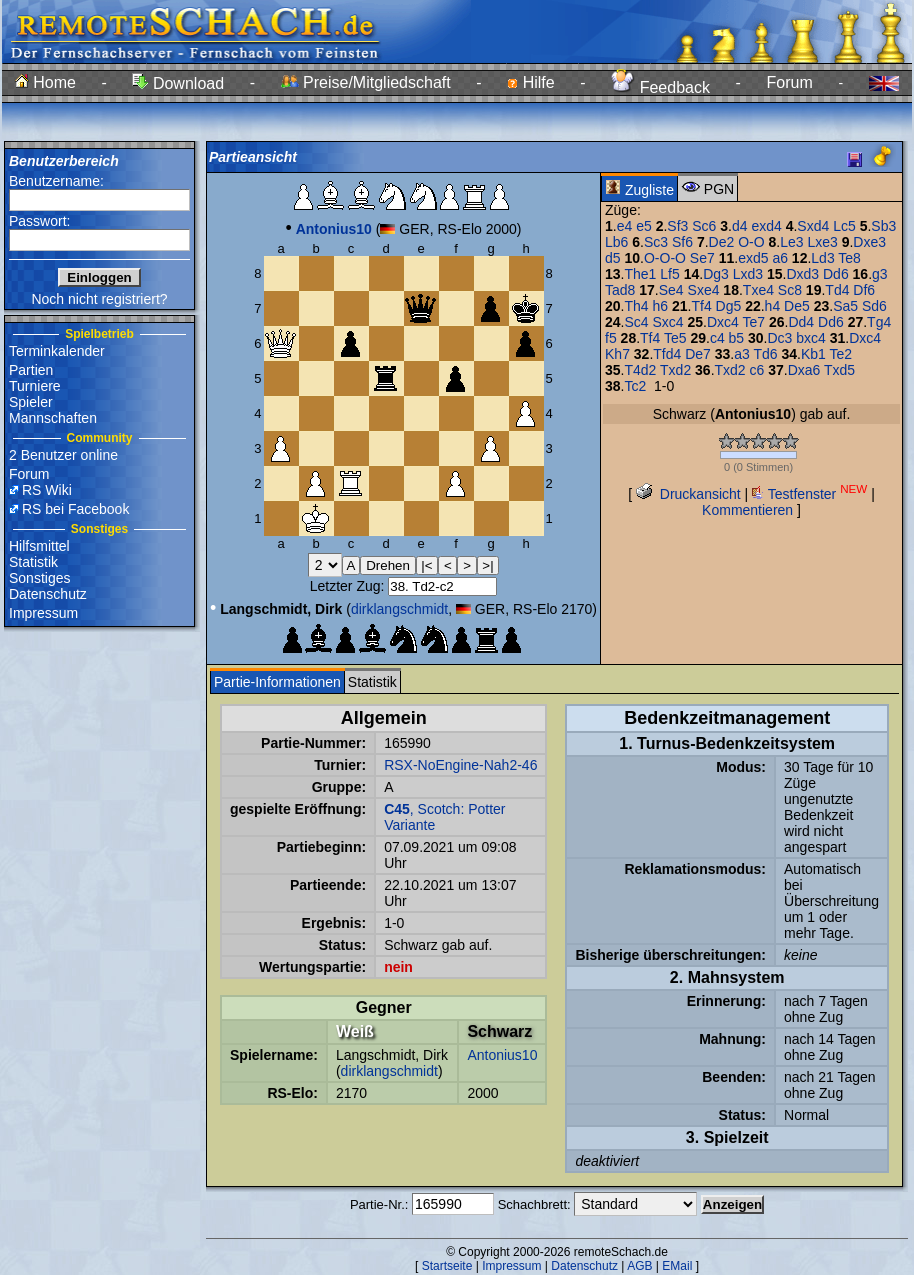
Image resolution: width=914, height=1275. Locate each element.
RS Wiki (47, 490)
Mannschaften (53, 418)
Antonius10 (502, 1055)
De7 (698, 354)
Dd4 (801, 322)
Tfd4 (667, 354)
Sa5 (845, 306)
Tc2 (635, 386)
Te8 (849, 258)
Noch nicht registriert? (99, 299)
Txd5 (839, 370)
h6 (661, 306)
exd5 (753, 258)
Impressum (43, 613)
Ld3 (822, 258)
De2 (722, 242)
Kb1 (813, 354)
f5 (611, 338)
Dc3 (780, 338)
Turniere (35, 386)
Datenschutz (48, 594)
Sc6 (704, 226)
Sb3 (883, 226)
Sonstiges (39, 578)
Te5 (675, 338)
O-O (751, 242)
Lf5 (669, 274)
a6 (780, 258)
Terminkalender (57, 351)
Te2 (841, 354)
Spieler (31, 402)
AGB (639, 1266)
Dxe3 (869, 242)
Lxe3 (822, 242)
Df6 (864, 290)
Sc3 (656, 242)
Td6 (765, 354)
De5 (797, 306)
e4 (625, 226)
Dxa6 (804, 370)
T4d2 (640, 370)
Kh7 (617, 354)
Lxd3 (748, 274)
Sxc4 (668, 322)
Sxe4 (704, 290)
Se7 (702, 258)
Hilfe (530, 82)
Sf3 (677, 226)
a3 (742, 354)
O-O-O (665, 258)
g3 (880, 274)
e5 (644, 226)
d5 (613, 258)
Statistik (33, 562)
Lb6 (616, 242)
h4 (773, 306)
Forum (790, 82)
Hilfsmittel (39, 546)
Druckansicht (688, 494)
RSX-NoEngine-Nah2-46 (460, 765)
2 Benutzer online (63, 455)
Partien (31, 370)
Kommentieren (747, 510)
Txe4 (758, 290)
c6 (757, 370)
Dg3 (716, 274)
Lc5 (844, 226)
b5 (737, 338)
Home (45, 82)
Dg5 (729, 306)
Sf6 (682, 242)
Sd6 (874, 306)
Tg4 (879, 322)
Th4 (636, 306)
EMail (677, 1266)
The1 (640, 274)
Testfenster (809, 494)
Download (178, 83)
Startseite (447, 1266)
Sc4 (636, 322)
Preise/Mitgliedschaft (366, 82)
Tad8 (620, 290)
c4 (717, 338)
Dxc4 (723, 322)
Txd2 (675, 370)
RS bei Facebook (75, 509)
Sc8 (790, 290)
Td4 (837, 290)
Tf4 (701, 306)
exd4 (766, 226)
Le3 (791, 242)
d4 (740, 226)
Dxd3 (802, 274)
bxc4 (811, 338)
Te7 (754, 322)
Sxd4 (813, 226)
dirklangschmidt (399, 609)
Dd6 (836, 274)
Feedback (660, 87)
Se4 (671, 290)
